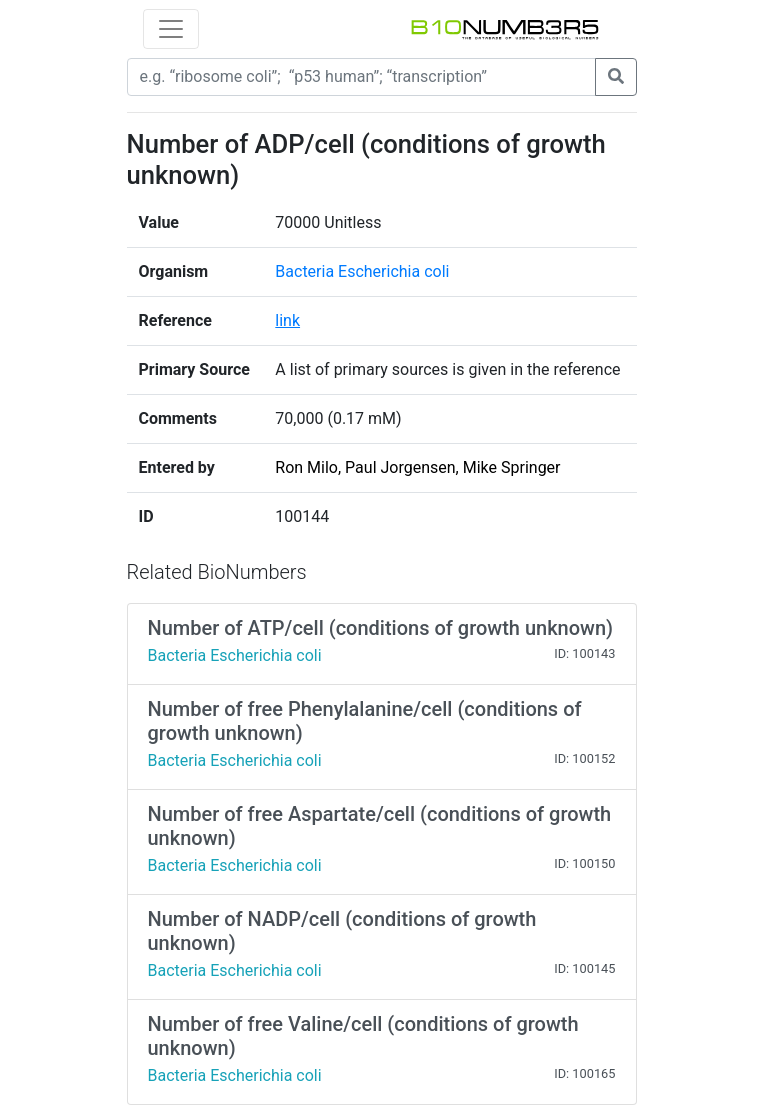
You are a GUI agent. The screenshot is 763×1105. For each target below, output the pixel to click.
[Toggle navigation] (171, 29)
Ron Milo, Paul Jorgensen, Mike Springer (417, 467)
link (287, 320)
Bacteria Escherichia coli (362, 271)
